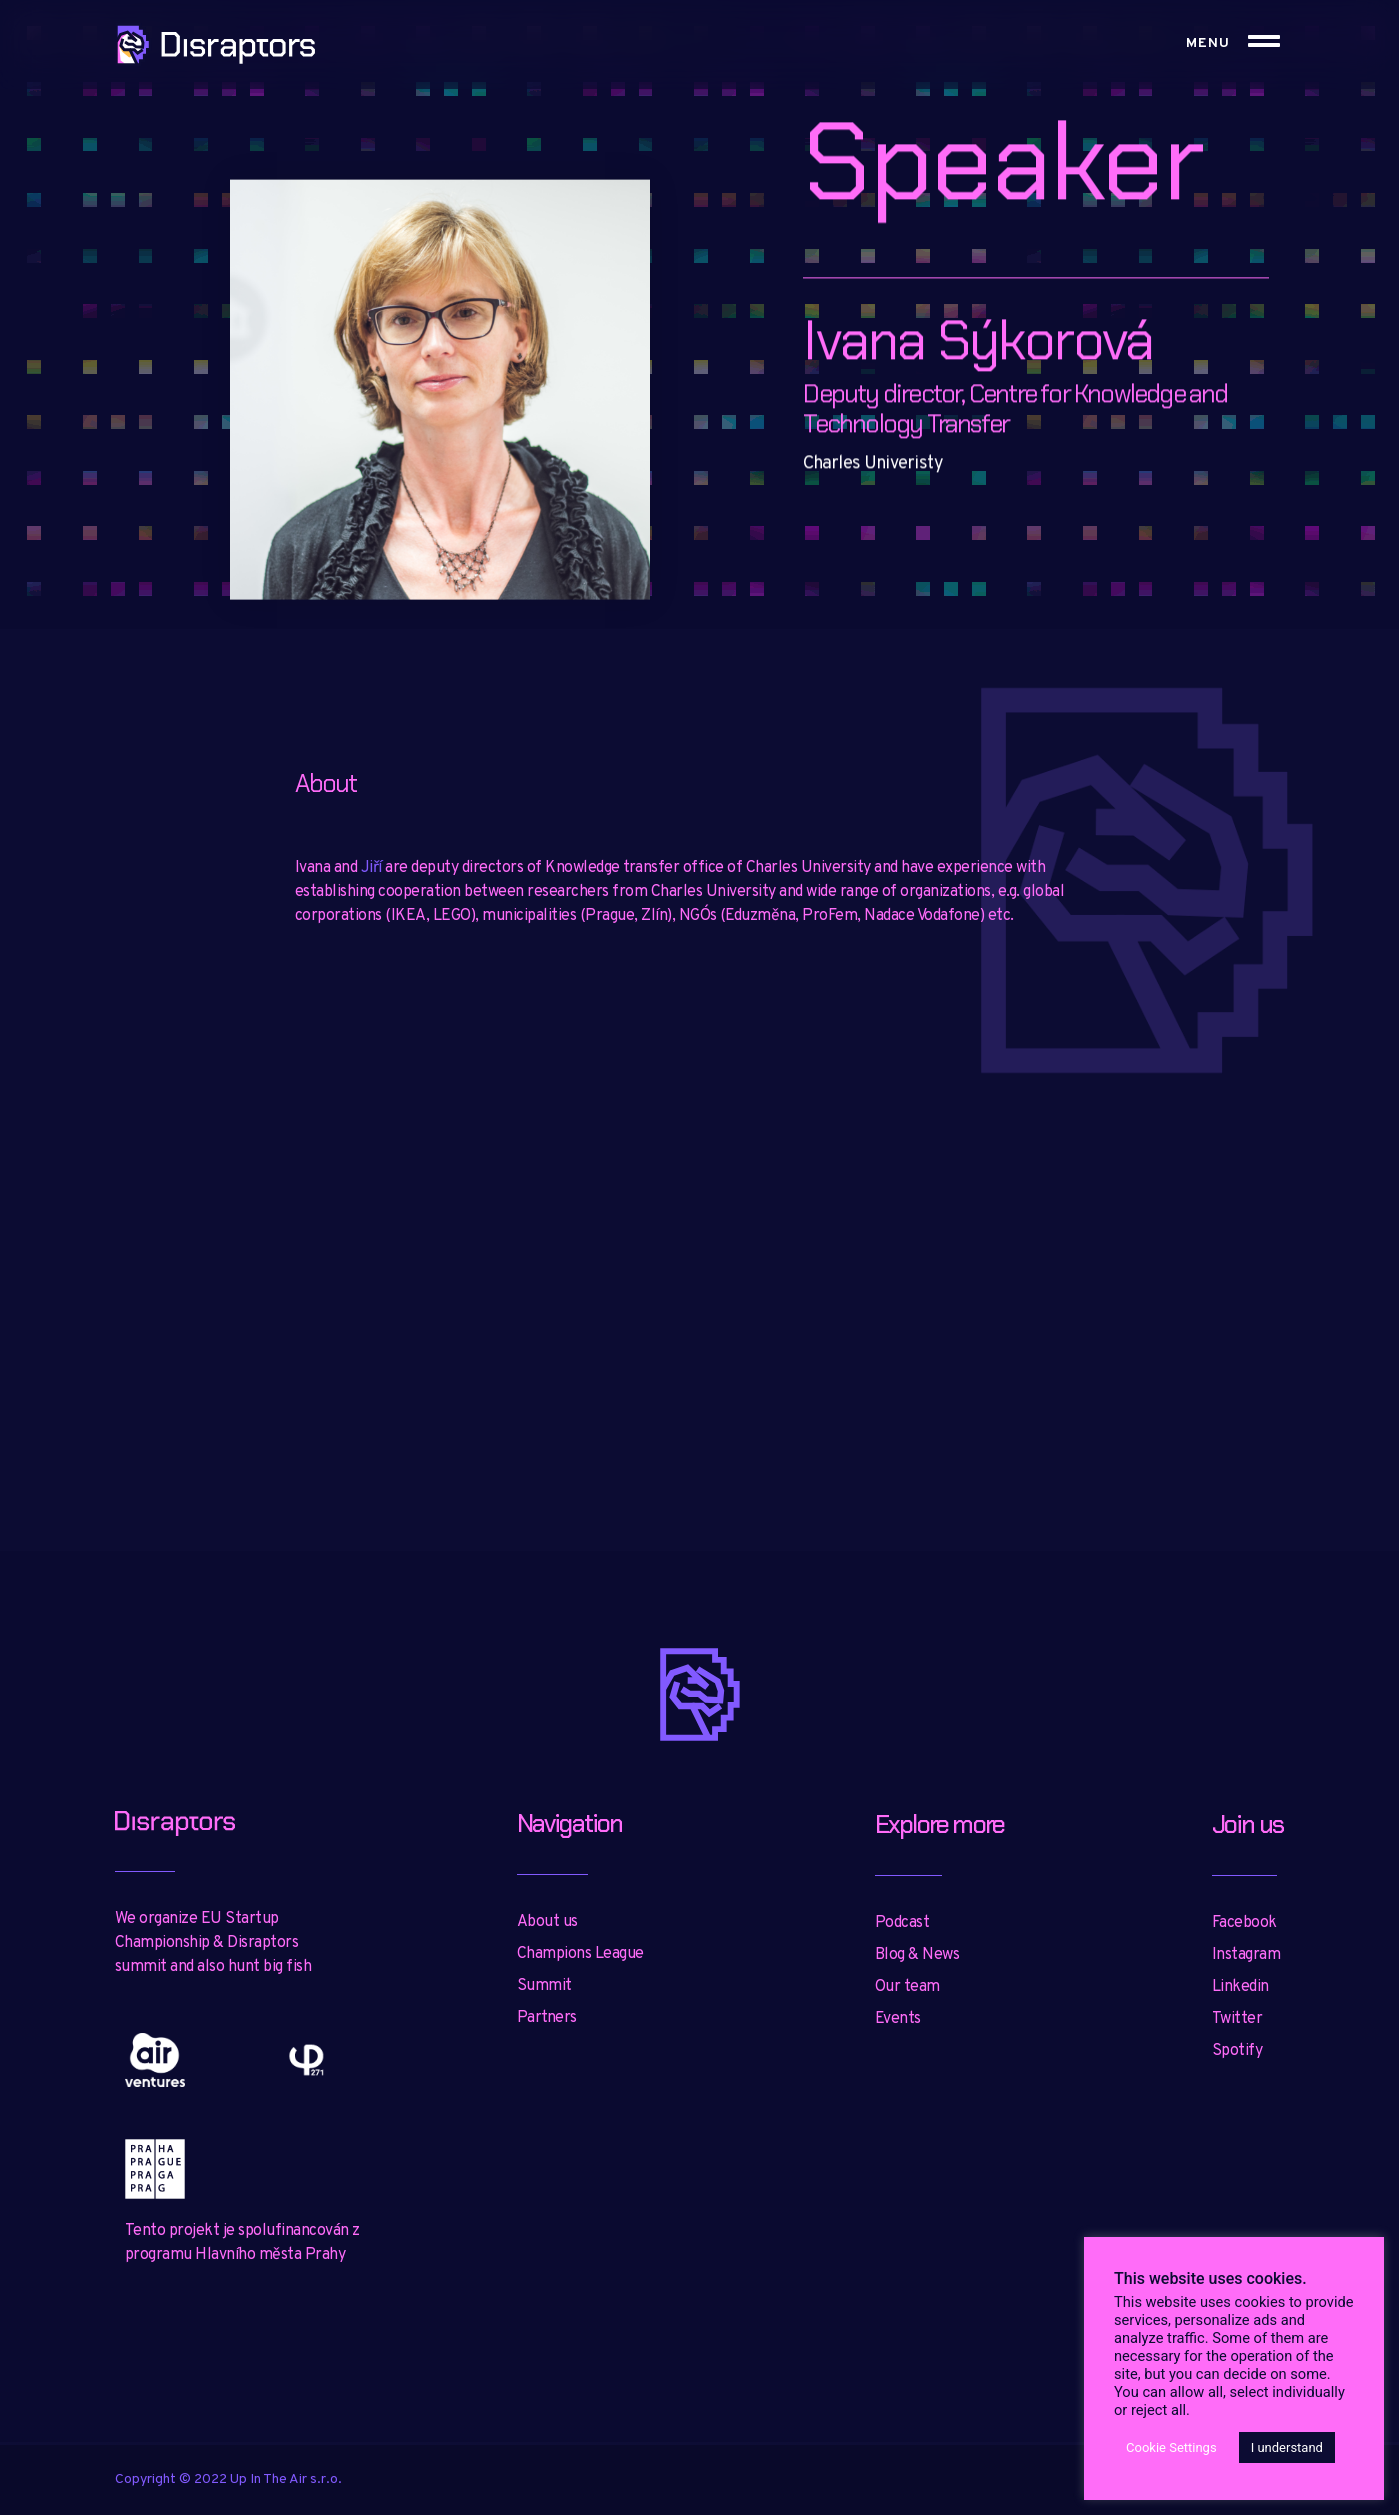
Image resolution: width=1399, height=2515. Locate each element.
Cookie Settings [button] (1171, 2447)
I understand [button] (1287, 2447)
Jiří (371, 868)
